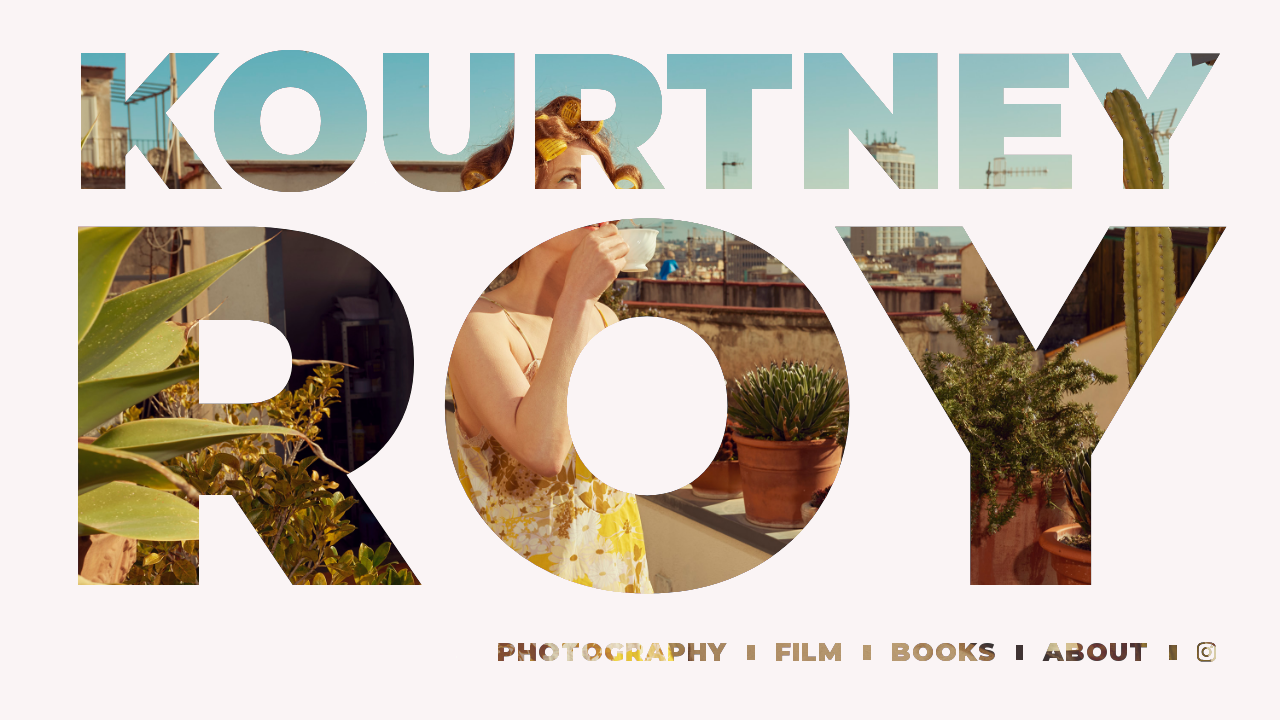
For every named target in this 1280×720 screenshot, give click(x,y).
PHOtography (612, 652)
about (1096, 652)
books (943, 652)
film (809, 652)
